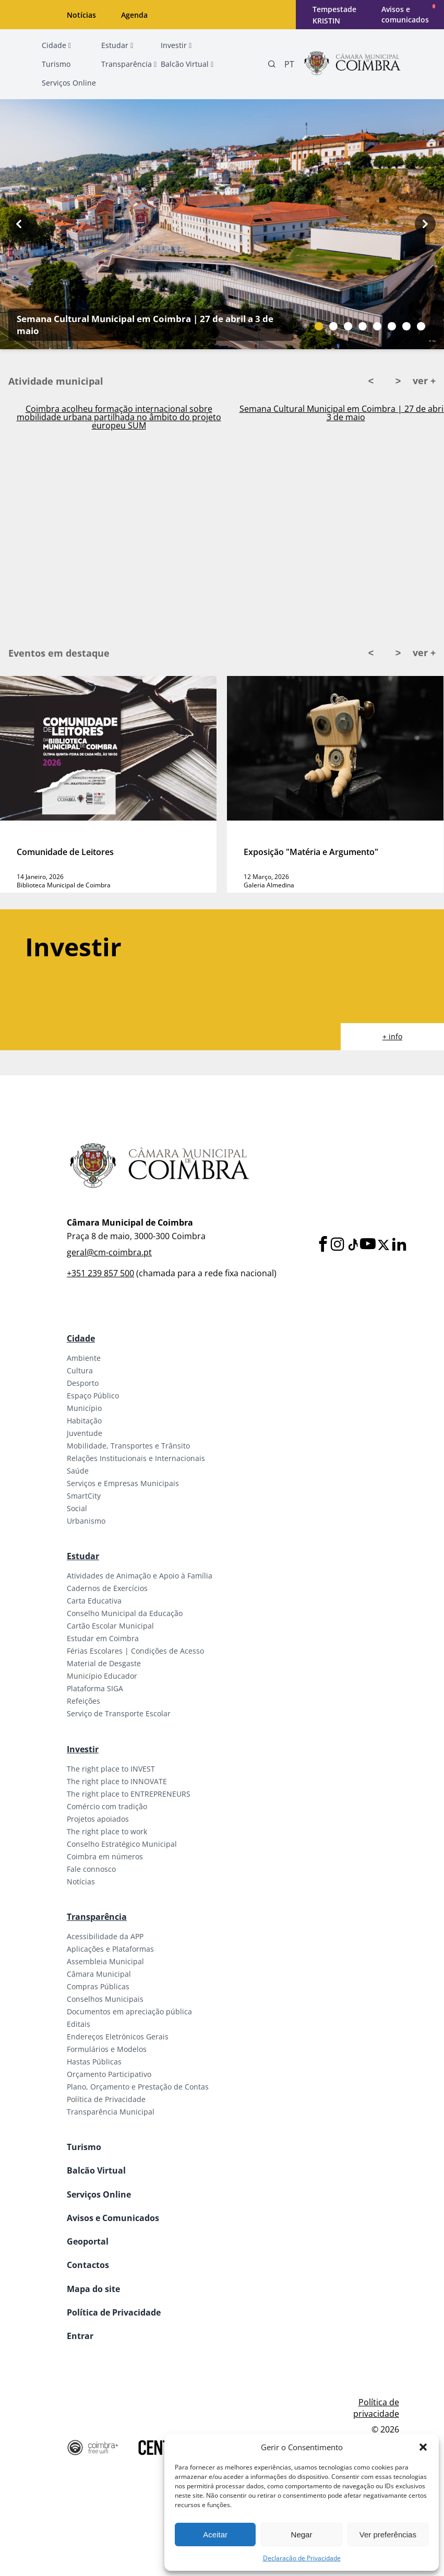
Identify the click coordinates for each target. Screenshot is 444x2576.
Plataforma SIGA (95, 1688)
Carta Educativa (94, 1601)
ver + (424, 380)
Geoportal (88, 2241)
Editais (78, 2024)
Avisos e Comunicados (113, 2218)
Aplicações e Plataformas (110, 1949)
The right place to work (107, 1831)
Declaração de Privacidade (302, 2558)
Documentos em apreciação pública (129, 2011)
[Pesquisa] (271, 64)
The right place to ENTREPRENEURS (128, 1794)
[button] (423, 2447)
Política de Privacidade (106, 2099)
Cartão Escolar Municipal (110, 1626)
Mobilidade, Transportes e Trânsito (128, 1446)
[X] (383, 1245)
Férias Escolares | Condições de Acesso (135, 1651)
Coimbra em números (105, 1856)
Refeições (83, 1701)
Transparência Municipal (110, 2112)
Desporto (83, 1383)
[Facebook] (323, 1244)
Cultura (80, 1370)
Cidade (81, 1338)
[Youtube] (368, 1244)
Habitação (84, 1421)
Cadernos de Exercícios (107, 1588)
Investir (83, 1749)
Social (77, 1508)
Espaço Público (93, 1395)
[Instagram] (337, 1244)
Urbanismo (86, 1521)
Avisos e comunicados (405, 14)
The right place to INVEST (111, 1769)
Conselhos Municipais (105, 1999)
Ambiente (84, 1358)
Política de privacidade (376, 2407)
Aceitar (215, 2534)
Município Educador (102, 1676)
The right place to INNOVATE (117, 1781)
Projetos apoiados (98, 1819)
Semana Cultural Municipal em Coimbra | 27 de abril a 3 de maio (145, 325)
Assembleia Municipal (105, 1961)
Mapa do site (93, 2289)
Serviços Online (99, 2194)
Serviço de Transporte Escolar (119, 1713)
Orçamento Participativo (109, 2074)
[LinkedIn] (399, 1244)
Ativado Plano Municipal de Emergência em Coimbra (119, 410)
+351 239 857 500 (100, 1273)
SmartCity (84, 1496)
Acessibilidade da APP (105, 1936)
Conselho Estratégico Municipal (122, 1844)
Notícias (81, 15)
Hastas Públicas (94, 2062)
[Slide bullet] (319, 326)
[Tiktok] (352, 1245)
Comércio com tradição (107, 1806)
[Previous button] (19, 224)
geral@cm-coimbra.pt (109, 1252)
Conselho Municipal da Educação (125, 1613)
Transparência (97, 1916)
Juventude (84, 1433)
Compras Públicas (98, 1986)
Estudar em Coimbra (103, 1638)
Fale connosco (91, 1869)
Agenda (134, 15)
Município (84, 1408)
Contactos (88, 2265)
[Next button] (425, 224)
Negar (302, 2534)
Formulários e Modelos (107, 2049)
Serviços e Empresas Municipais (123, 1483)
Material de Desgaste (104, 1663)
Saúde (78, 1471)
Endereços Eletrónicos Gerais (118, 2036)
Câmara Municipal (99, 1974)
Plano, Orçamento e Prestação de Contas (138, 2087)
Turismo (84, 2147)
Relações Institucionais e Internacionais (136, 1458)
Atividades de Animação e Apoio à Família (139, 1576)
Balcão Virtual (96, 2170)
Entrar (80, 2336)
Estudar (83, 1556)
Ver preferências (387, 2534)
